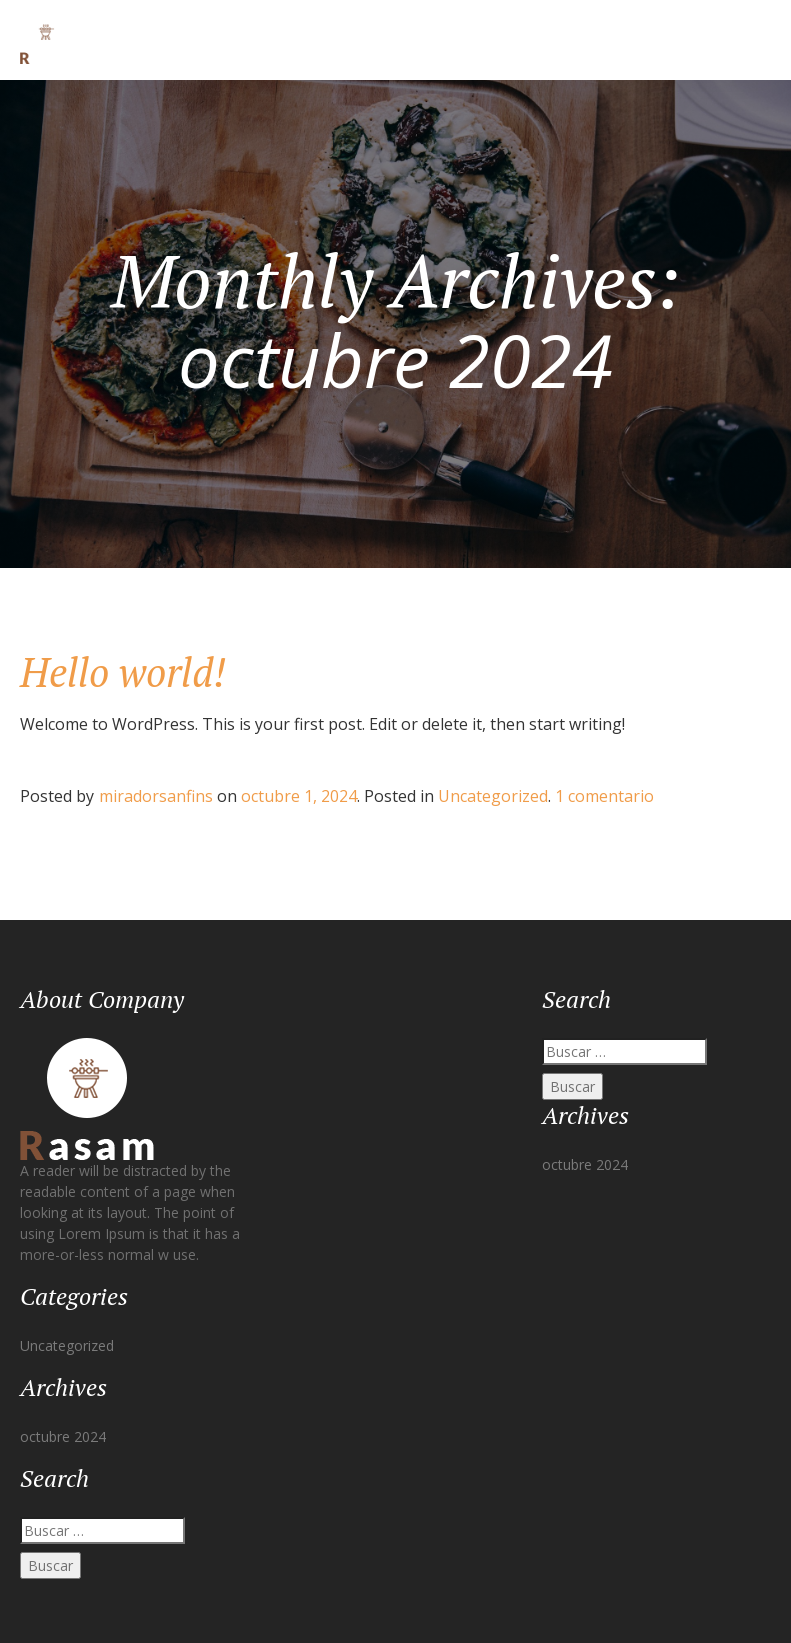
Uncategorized (493, 796)
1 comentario (604, 796)
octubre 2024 (63, 1436)
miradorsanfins (156, 796)
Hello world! (123, 671)
